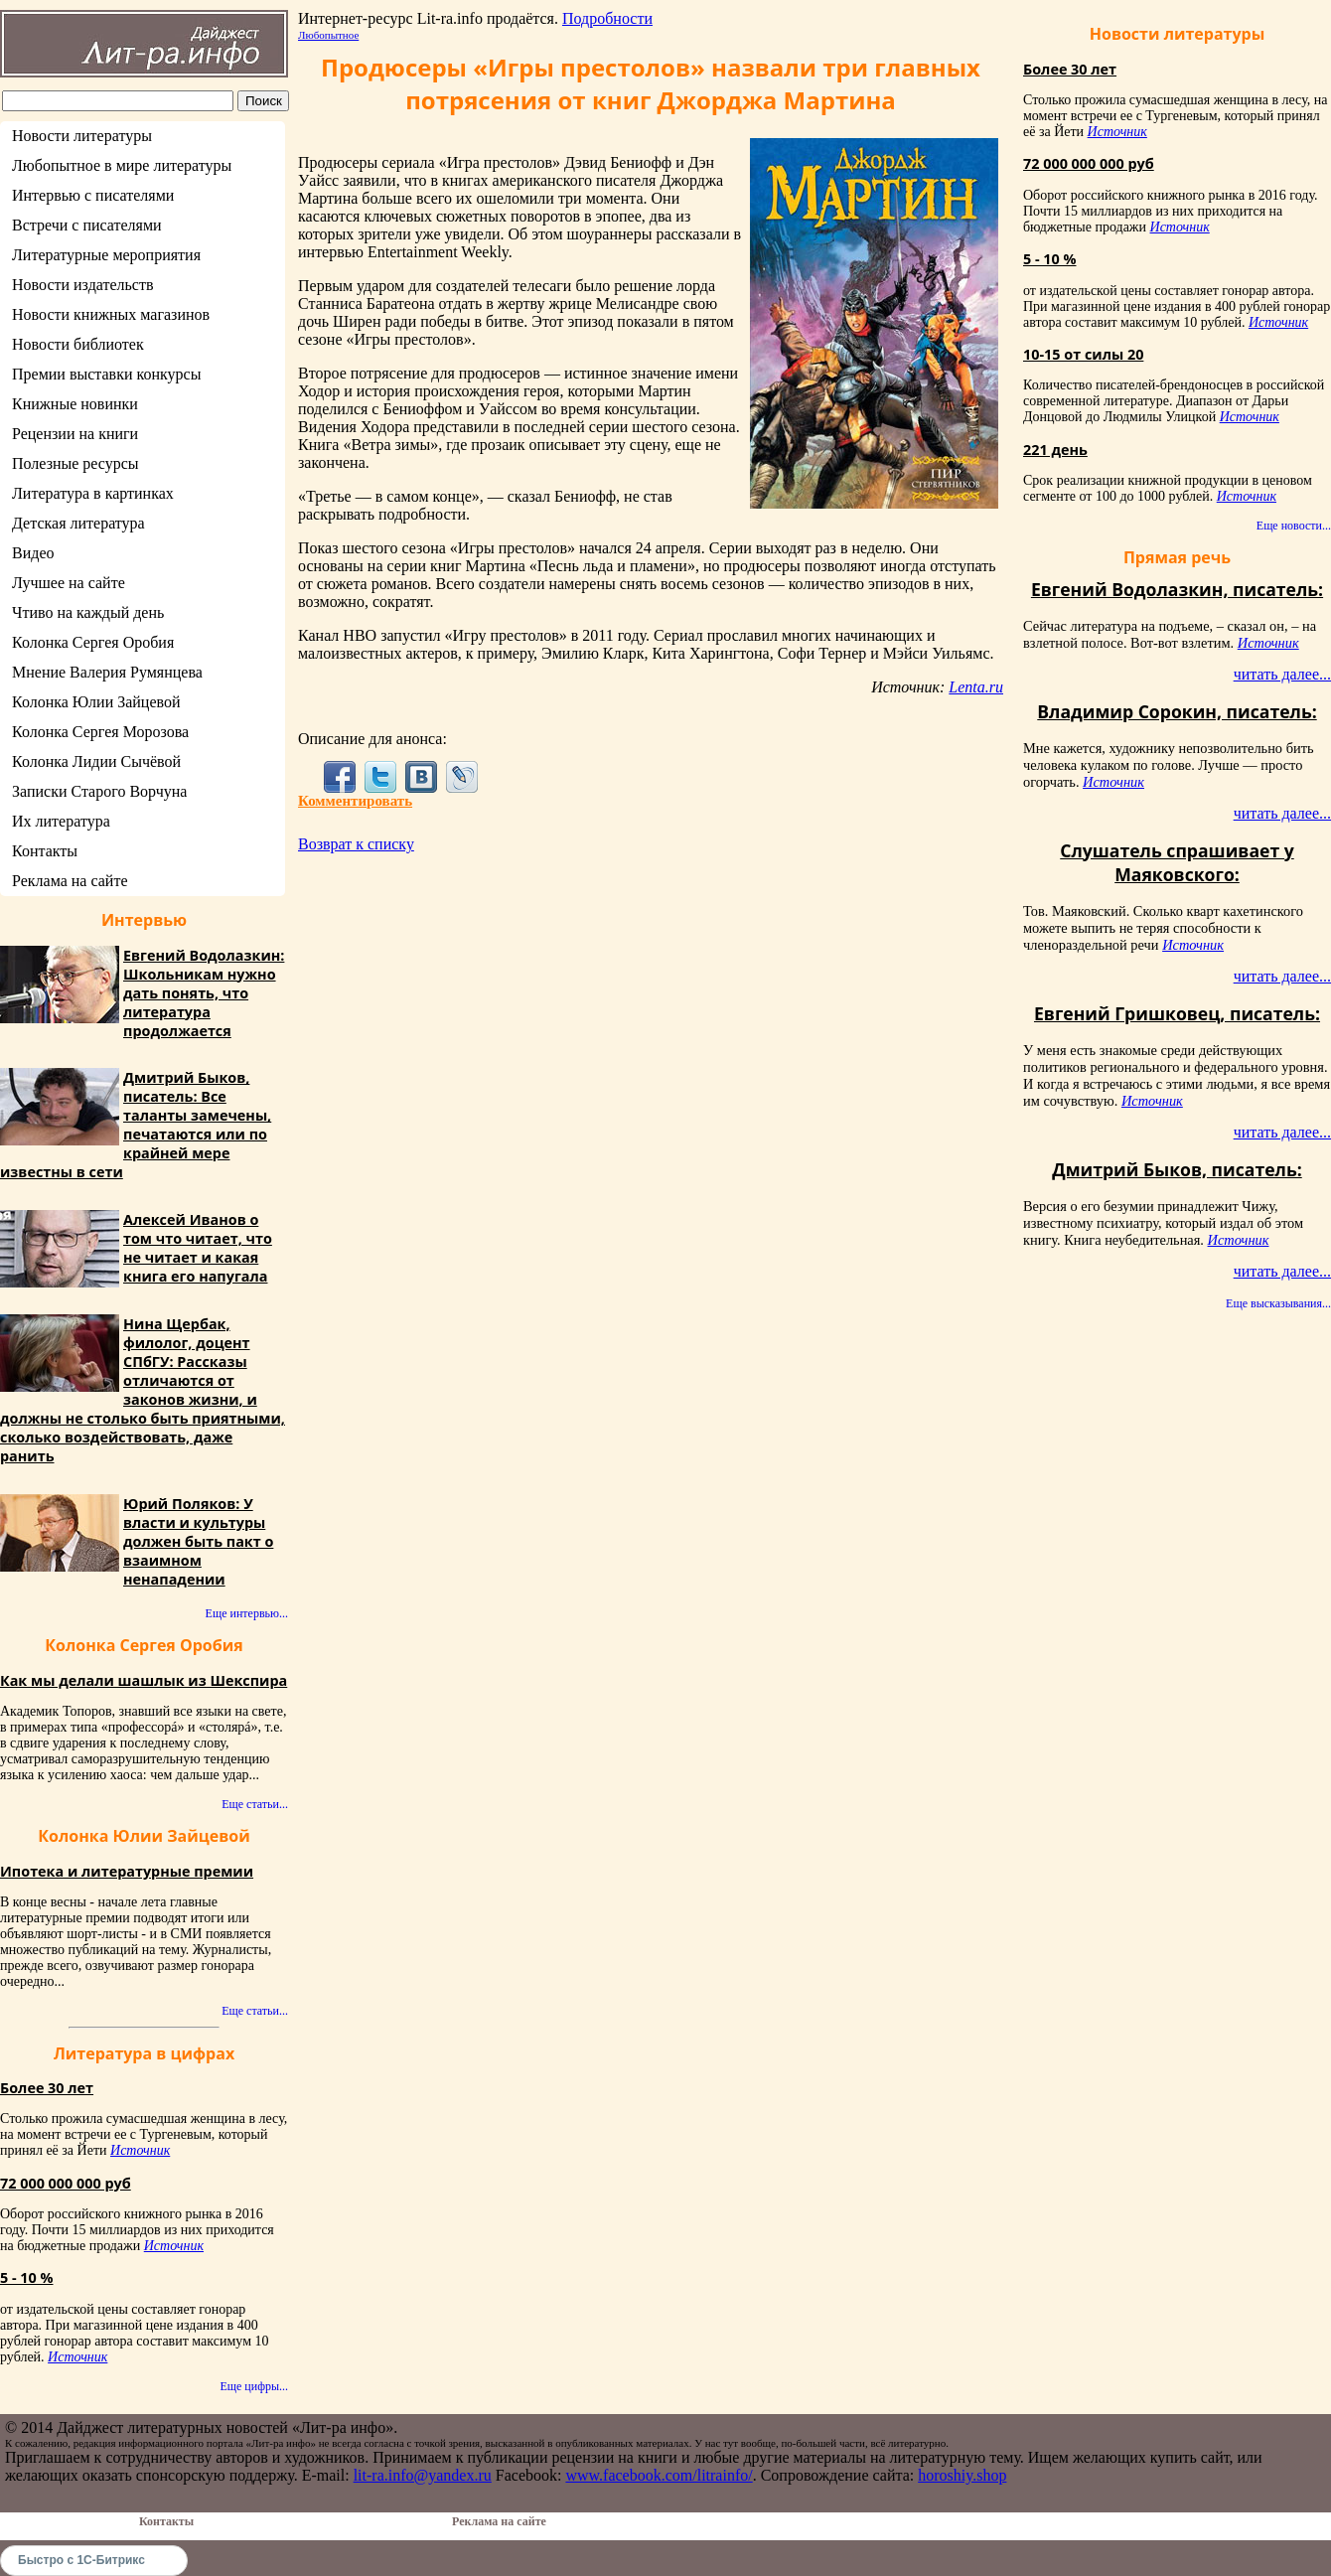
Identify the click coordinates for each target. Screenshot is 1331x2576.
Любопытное (328, 35)
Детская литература (78, 523)
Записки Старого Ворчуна (99, 791)
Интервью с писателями (93, 195)
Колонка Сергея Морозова (100, 731)
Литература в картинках (93, 493)
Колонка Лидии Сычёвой (96, 761)
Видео (33, 552)
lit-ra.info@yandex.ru (423, 2475)
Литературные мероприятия (106, 254)
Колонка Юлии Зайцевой (96, 701)
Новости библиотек (78, 344)
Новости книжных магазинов (111, 314)
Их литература (61, 821)
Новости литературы (82, 135)
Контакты (44, 850)
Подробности (607, 18)
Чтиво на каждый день (88, 612)
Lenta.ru (976, 687)
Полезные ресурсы (75, 463)
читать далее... (1282, 674)
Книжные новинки (75, 403)
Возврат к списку (356, 843)
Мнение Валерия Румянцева (107, 672)
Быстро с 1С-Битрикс (81, 2560)
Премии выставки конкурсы (106, 374)
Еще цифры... (254, 2386)
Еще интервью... (247, 1613)
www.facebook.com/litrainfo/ (658, 2475)
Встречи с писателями (87, 225)
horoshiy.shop (962, 2475)
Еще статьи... (255, 1804)
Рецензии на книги (75, 433)
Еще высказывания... (1278, 1303)
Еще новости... (1294, 525)
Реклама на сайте (69, 880)
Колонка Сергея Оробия (93, 642)
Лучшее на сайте (68, 582)
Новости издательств (83, 284)
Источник (140, 2150)
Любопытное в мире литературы (121, 165)
